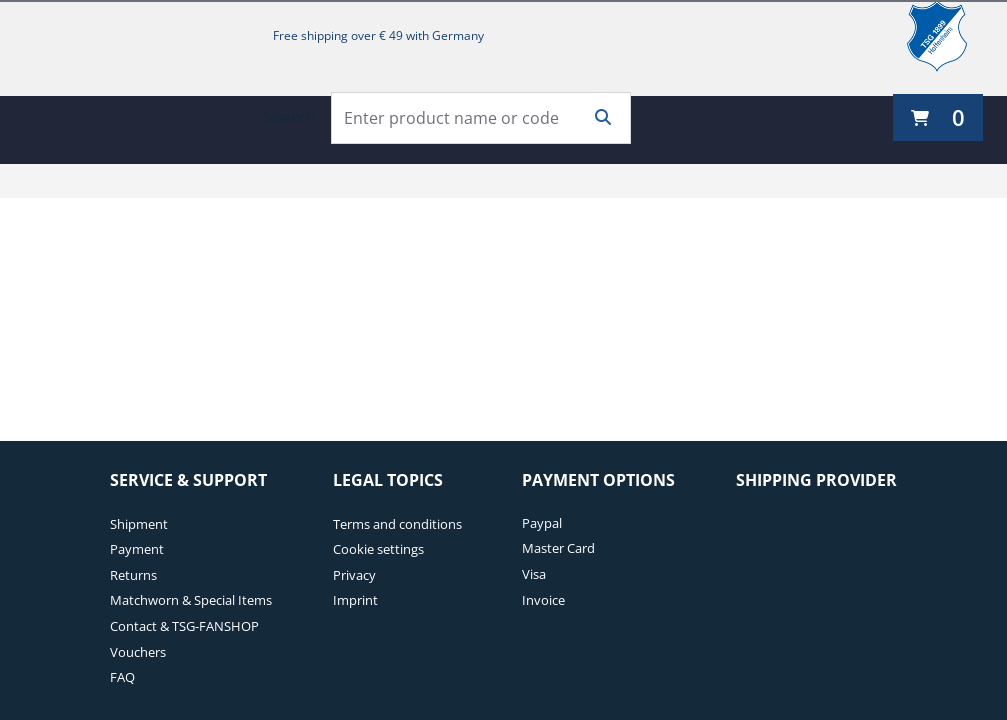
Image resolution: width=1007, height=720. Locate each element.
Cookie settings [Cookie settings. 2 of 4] (378, 549)
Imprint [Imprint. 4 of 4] (355, 600)
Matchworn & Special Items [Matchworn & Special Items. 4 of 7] (191, 600)
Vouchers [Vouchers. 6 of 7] (138, 652)
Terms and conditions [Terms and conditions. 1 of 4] (397, 524)
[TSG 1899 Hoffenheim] (952, 36)
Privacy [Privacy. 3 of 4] (354, 575)
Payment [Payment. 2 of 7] (137, 549)
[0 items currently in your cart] (938, 117)
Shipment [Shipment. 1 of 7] (139, 524)
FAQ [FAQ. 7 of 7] (122, 677)
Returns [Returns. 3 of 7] (133, 575)
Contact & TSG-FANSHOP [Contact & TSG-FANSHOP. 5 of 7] (184, 626)
